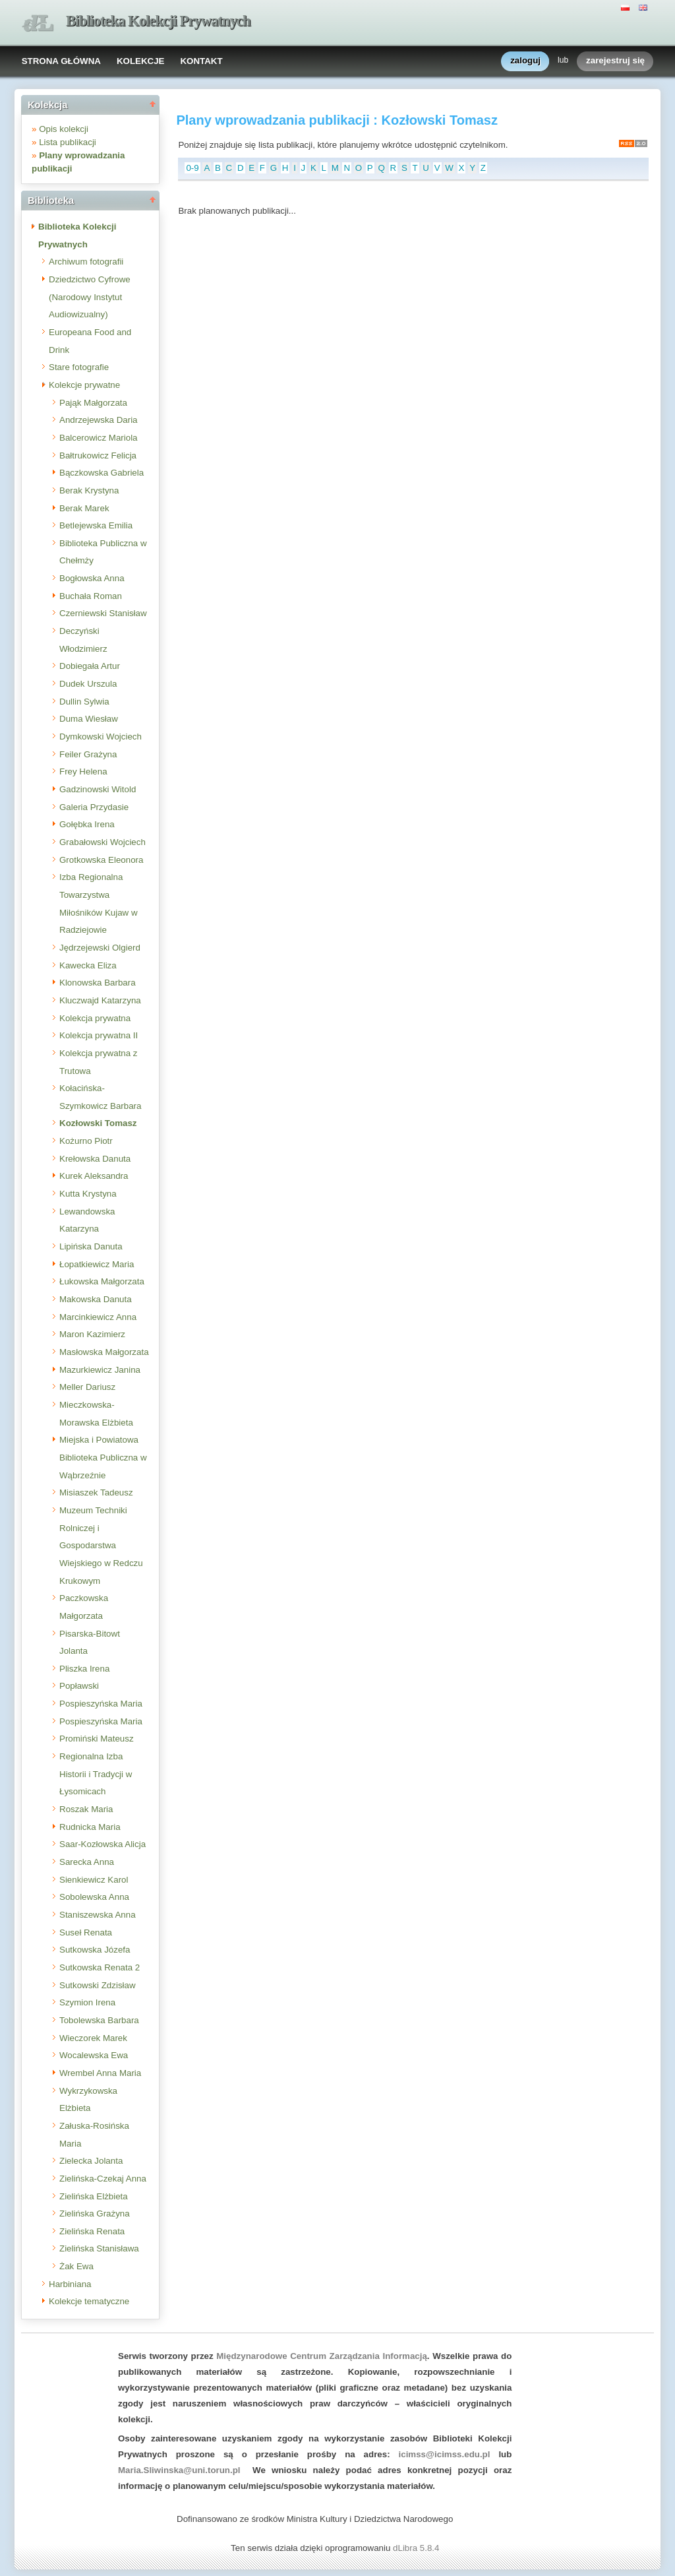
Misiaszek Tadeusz (96, 1492)
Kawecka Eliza (88, 965)
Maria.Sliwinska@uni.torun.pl (179, 2470)
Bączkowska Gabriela (101, 473)
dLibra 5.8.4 (417, 2548)
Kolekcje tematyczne (89, 2301)
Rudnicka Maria (90, 1827)
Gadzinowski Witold (97, 789)
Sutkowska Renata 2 (99, 1967)
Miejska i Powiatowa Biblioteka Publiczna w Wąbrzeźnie (103, 1457)
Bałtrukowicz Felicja (97, 455)
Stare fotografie (79, 367)
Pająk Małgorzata (93, 403)
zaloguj (525, 61)
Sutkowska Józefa (94, 1950)
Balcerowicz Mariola (98, 438)
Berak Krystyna (89, 490)
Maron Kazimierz (92, 1334)
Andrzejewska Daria (98, 420)
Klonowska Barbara (97, 983)
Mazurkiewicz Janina (99, 1370)
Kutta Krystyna (88, 1194)
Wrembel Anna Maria (100, 2073)
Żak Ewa (76, 2266)
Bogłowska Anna (92, 578)
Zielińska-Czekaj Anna (102, 2178)
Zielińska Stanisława (99, 2248)
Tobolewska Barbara (99, 2020)
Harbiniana (70, 2284)
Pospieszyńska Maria (100, 1704)
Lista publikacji (67, 142)
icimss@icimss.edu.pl (444, 2454)
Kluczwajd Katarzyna (100, 1000)
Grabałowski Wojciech (102, 842)
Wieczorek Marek (93, 2038)
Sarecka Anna (86, 1862)
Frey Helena (83, 771)
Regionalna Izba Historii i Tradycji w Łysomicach (95, 1773)
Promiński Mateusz (96, 1739)
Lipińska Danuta (91, 1246)
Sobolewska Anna (94, 1897)
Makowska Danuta (95, 1299)
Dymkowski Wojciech (100, 736)
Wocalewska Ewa (93, 2055)
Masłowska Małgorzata (104, 1352)
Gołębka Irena (87, 824)
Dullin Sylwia (84, 702)
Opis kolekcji (63, 129)
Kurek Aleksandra (93, 1176)
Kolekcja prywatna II (98, 1035)
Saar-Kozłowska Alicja (102, 1844)
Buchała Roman (90, 596)
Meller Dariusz (87, 1387)
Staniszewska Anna (97, 1915)
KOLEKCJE (141, 61)
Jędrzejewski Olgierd (99, 948)
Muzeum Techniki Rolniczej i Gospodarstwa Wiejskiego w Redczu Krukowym (101, 1545)
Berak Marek (84, 508)
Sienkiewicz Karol (93, 1880)
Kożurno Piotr (86, 1141)
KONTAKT (201, 61)
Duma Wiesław (88, 719)
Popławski (79, 1686)
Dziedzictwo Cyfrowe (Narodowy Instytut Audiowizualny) (90, 296)
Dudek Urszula (88, 684)
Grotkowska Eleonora (101, 860)
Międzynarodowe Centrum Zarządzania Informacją (321, 2356)
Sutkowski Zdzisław (97, 1985)
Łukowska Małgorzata (101, 1281)
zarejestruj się (615, 61)
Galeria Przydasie (94, 807)
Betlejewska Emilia (95, 525)
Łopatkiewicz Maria (96, 1264)
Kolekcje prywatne (84, 385)
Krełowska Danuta (95, 1159)
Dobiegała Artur (89, 666)
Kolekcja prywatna (95, 1018)
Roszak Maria (86, 1809)
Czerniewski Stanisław (103, 613)
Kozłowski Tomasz (98, 1123)
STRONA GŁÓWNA (61, 61)
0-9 (192, 168)
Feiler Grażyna (88, 754)
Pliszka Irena (84, 1669)
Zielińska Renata (92, 2231)
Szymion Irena (87, 2002)
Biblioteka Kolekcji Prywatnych (158, 21)
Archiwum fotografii (86, 262)
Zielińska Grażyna (94, 2213)
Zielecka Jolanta (91, 2161)
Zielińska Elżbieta (93, 2196)
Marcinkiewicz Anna (97, 1317)
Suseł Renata (85, 1932)
